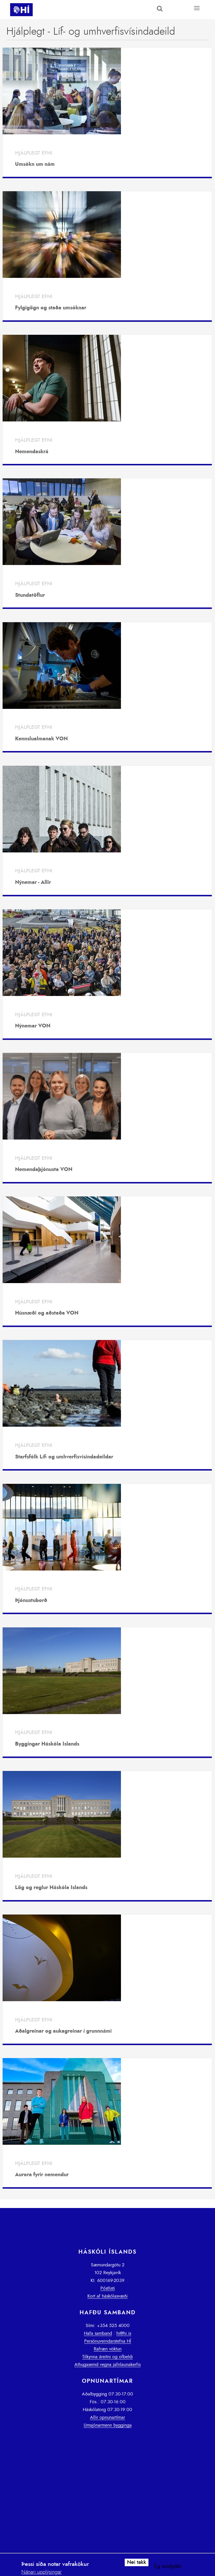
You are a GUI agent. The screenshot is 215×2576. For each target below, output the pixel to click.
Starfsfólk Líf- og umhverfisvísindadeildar (64, 1457)
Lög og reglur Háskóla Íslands (51, 1887)
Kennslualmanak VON (41, 738)
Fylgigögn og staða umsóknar (50, 308)
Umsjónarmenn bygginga (108, 2425)
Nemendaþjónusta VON (43, 1169)
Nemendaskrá (31, 451)
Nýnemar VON (32, 1026)
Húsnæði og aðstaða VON (46, 1313)
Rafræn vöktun (108, 2349)
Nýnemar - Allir (33, 882)
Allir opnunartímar (107, 2417)
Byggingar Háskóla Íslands (47, 1744)
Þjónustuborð (31, 1600)
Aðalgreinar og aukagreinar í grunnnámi (63, 2031)
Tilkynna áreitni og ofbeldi (107, 2356)
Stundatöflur (30, 595)
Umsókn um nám (35, 164)
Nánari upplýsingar (41, 2572)
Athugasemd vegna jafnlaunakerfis (107, 2364)
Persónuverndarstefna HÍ (107, 2341)
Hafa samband (98, 2333)
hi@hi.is (123, 2333)
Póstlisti (107, 2288)
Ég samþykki (167, 2566)
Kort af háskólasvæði (107, 2296)
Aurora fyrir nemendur (42, 2174)
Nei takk (136, 2562)
